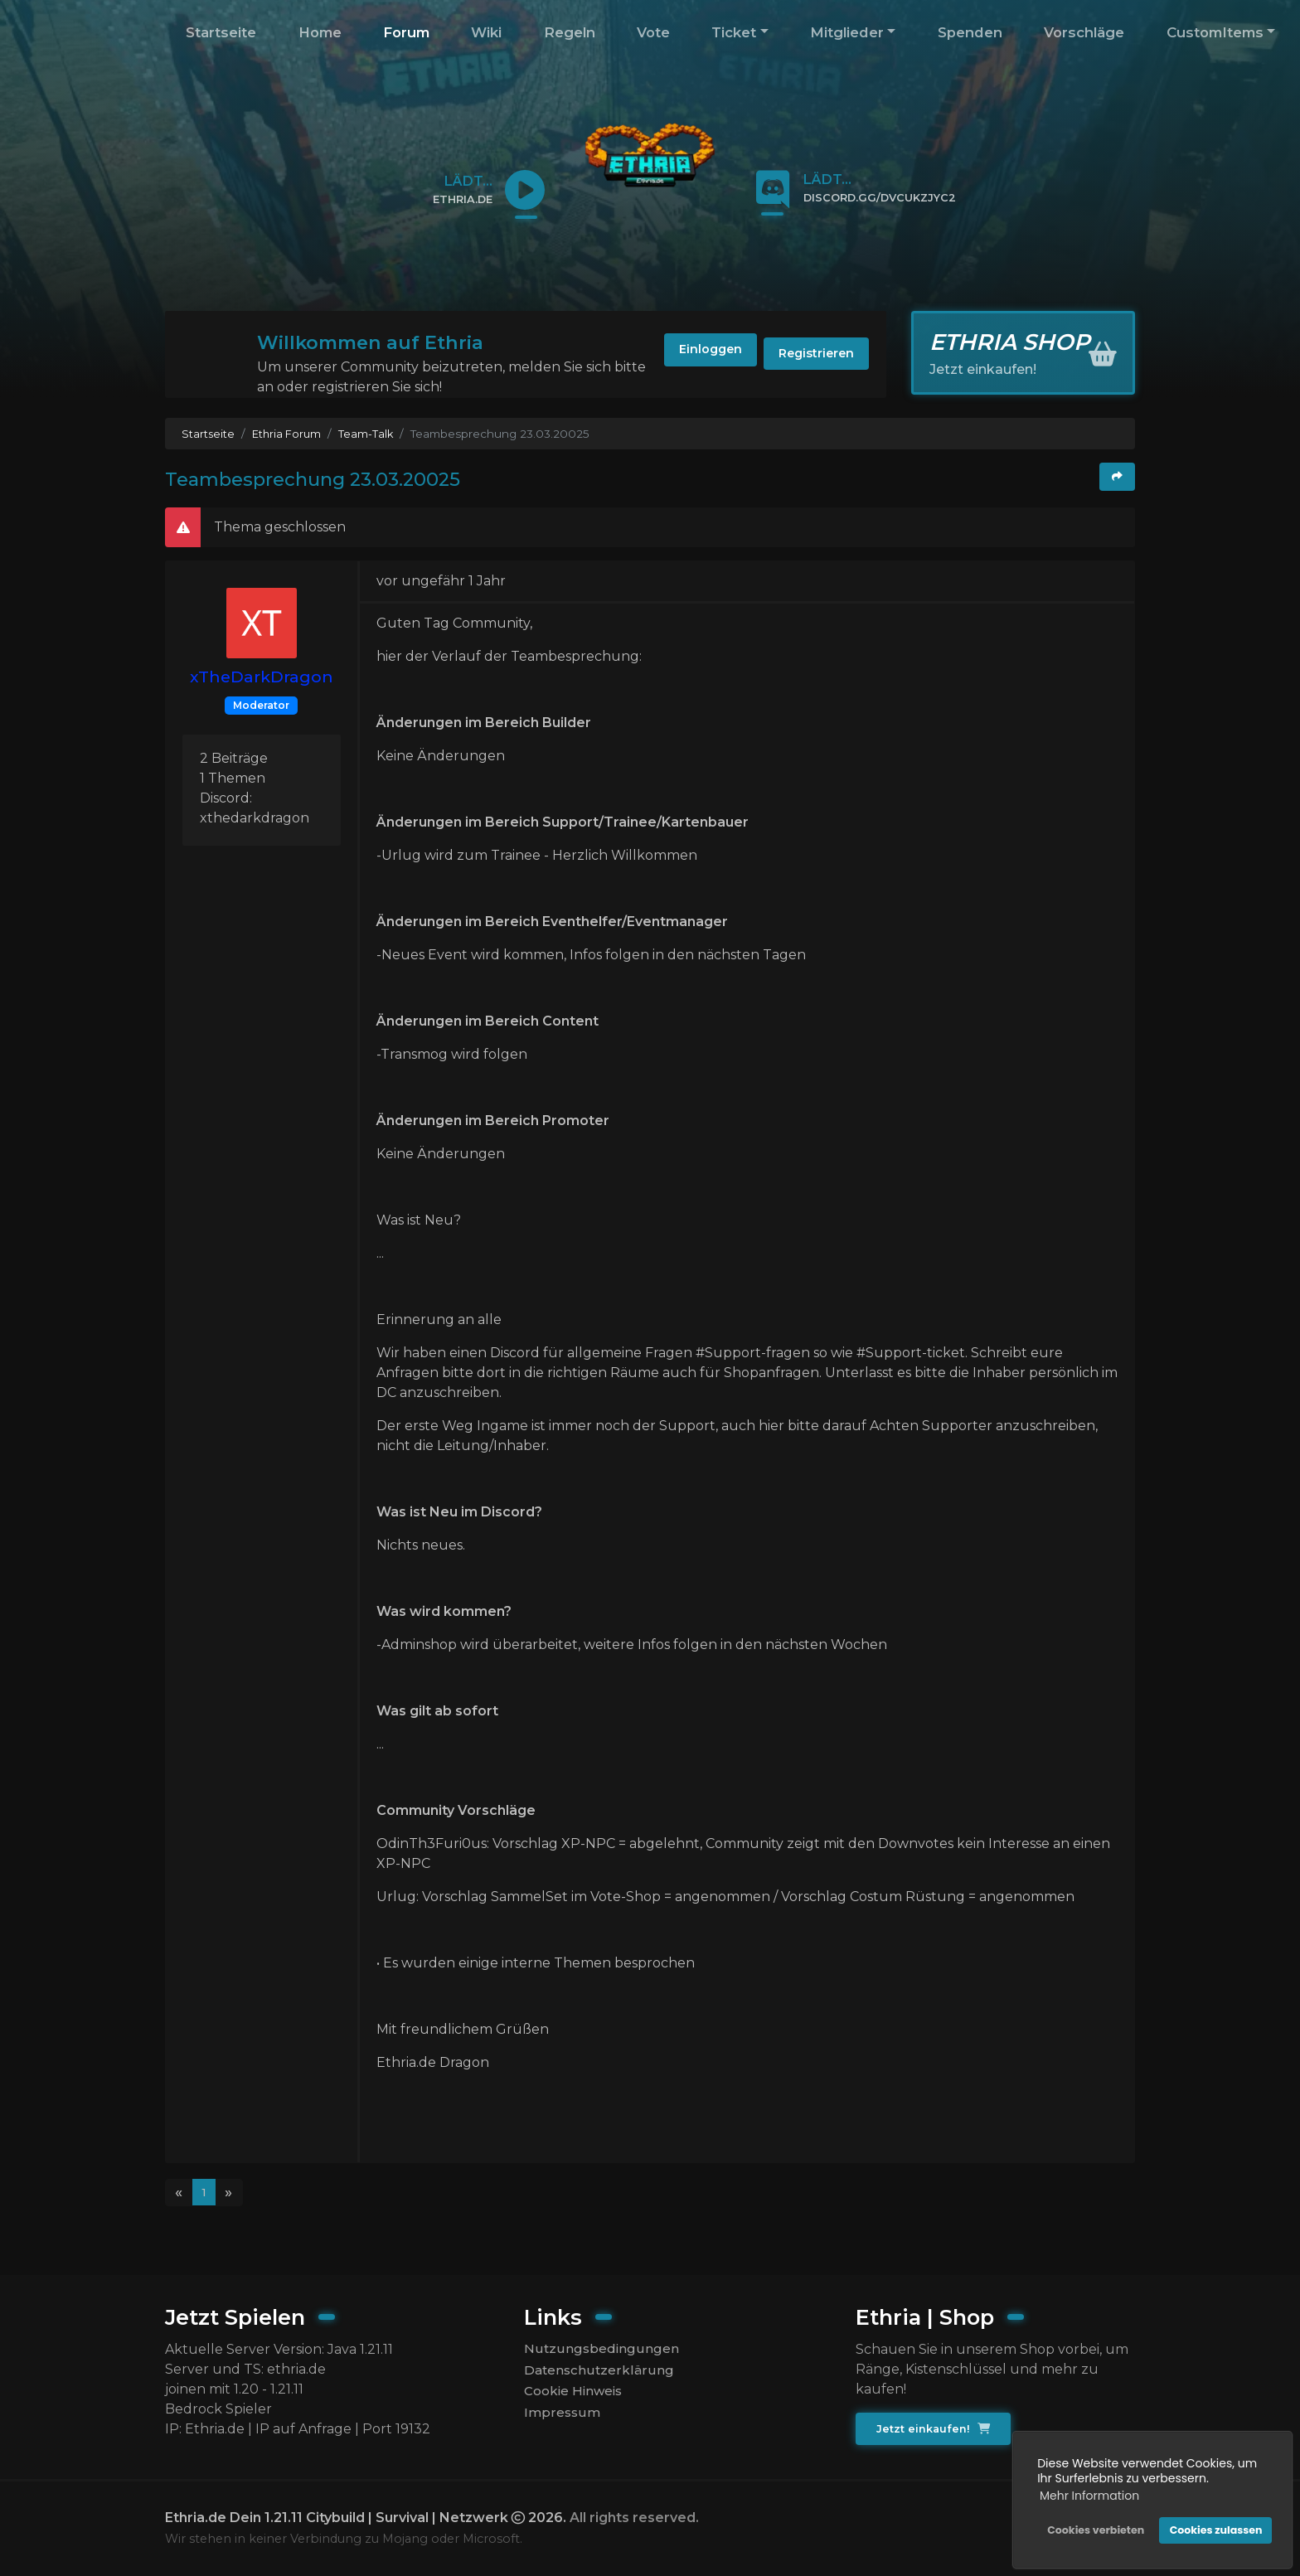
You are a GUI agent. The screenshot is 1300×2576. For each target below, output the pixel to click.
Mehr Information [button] (1086, 2492)
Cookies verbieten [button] (1092, 2527)
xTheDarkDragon (261, 676)
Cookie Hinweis (576, 2394)
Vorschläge (1084, 32)
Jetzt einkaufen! (934, 2429)
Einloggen (678, 357)
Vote (653, 32)
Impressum (563, 2417)
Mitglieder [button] (847, 32)
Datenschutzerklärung (599, 2372)
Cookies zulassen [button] (1213, 2527)
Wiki (486, 32)
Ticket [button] (733, 32)
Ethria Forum (290, 433)
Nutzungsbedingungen (601, 2349)
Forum (406, 32)
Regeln (569, 32)
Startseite (221, 32)
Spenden (970, 32)
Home (320, 32)
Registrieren (806, 357)
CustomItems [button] (1215, 32)
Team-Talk (372, 433)
